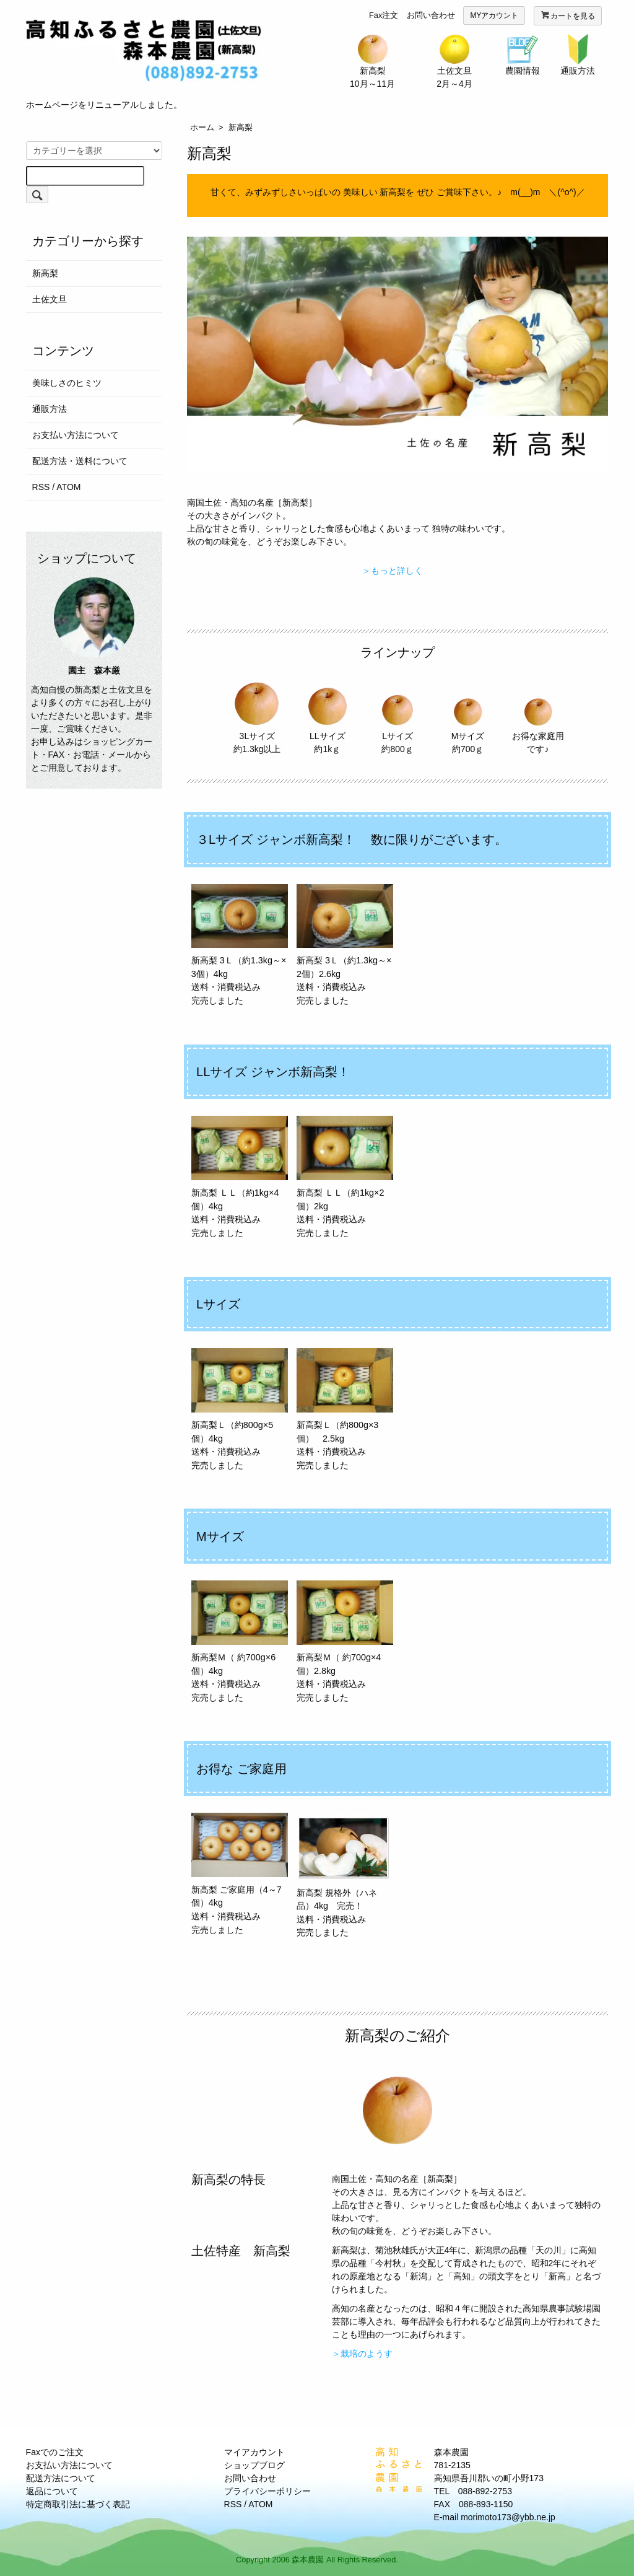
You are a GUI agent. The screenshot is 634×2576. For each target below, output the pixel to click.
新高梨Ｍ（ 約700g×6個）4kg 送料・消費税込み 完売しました (240, 1641)
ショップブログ (254, 2465)
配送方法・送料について (80, 461)
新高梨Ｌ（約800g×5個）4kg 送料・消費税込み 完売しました (240, 1409)
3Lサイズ (257, 714)
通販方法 (49, 409)
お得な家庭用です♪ (538, 714)
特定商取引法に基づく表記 (78, 2504)
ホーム (202, 127)
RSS (41, 487)
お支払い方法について (75, 435)
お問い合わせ (431, 15)
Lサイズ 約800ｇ (397, 714)
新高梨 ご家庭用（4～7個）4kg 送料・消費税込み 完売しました (240, 1874)
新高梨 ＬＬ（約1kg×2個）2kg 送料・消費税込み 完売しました (345, 1177)
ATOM (68, 487)
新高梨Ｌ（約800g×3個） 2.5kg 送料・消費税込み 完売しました (345, 1409)
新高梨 (240, 127)
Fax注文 (383, 15)
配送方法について (60, 2478)
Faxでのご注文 (55, 2452)
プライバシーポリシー (267, 2491)
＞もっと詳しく (392, 571)
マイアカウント (254, 2452)
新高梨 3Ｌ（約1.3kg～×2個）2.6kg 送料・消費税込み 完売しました (345, 945)
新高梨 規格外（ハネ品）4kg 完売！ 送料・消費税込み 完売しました (345, 1875)
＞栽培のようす (362, 2354)
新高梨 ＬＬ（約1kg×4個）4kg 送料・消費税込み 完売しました (240, 1177)
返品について (52, 2491)
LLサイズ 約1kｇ (327, 714)
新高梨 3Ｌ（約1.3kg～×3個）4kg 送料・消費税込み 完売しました (240, 945)
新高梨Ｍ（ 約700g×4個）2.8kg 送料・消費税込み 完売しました (345, 1641)
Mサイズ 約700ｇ (467, 714)
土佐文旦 (49, 299)
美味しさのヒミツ (67, 383)
